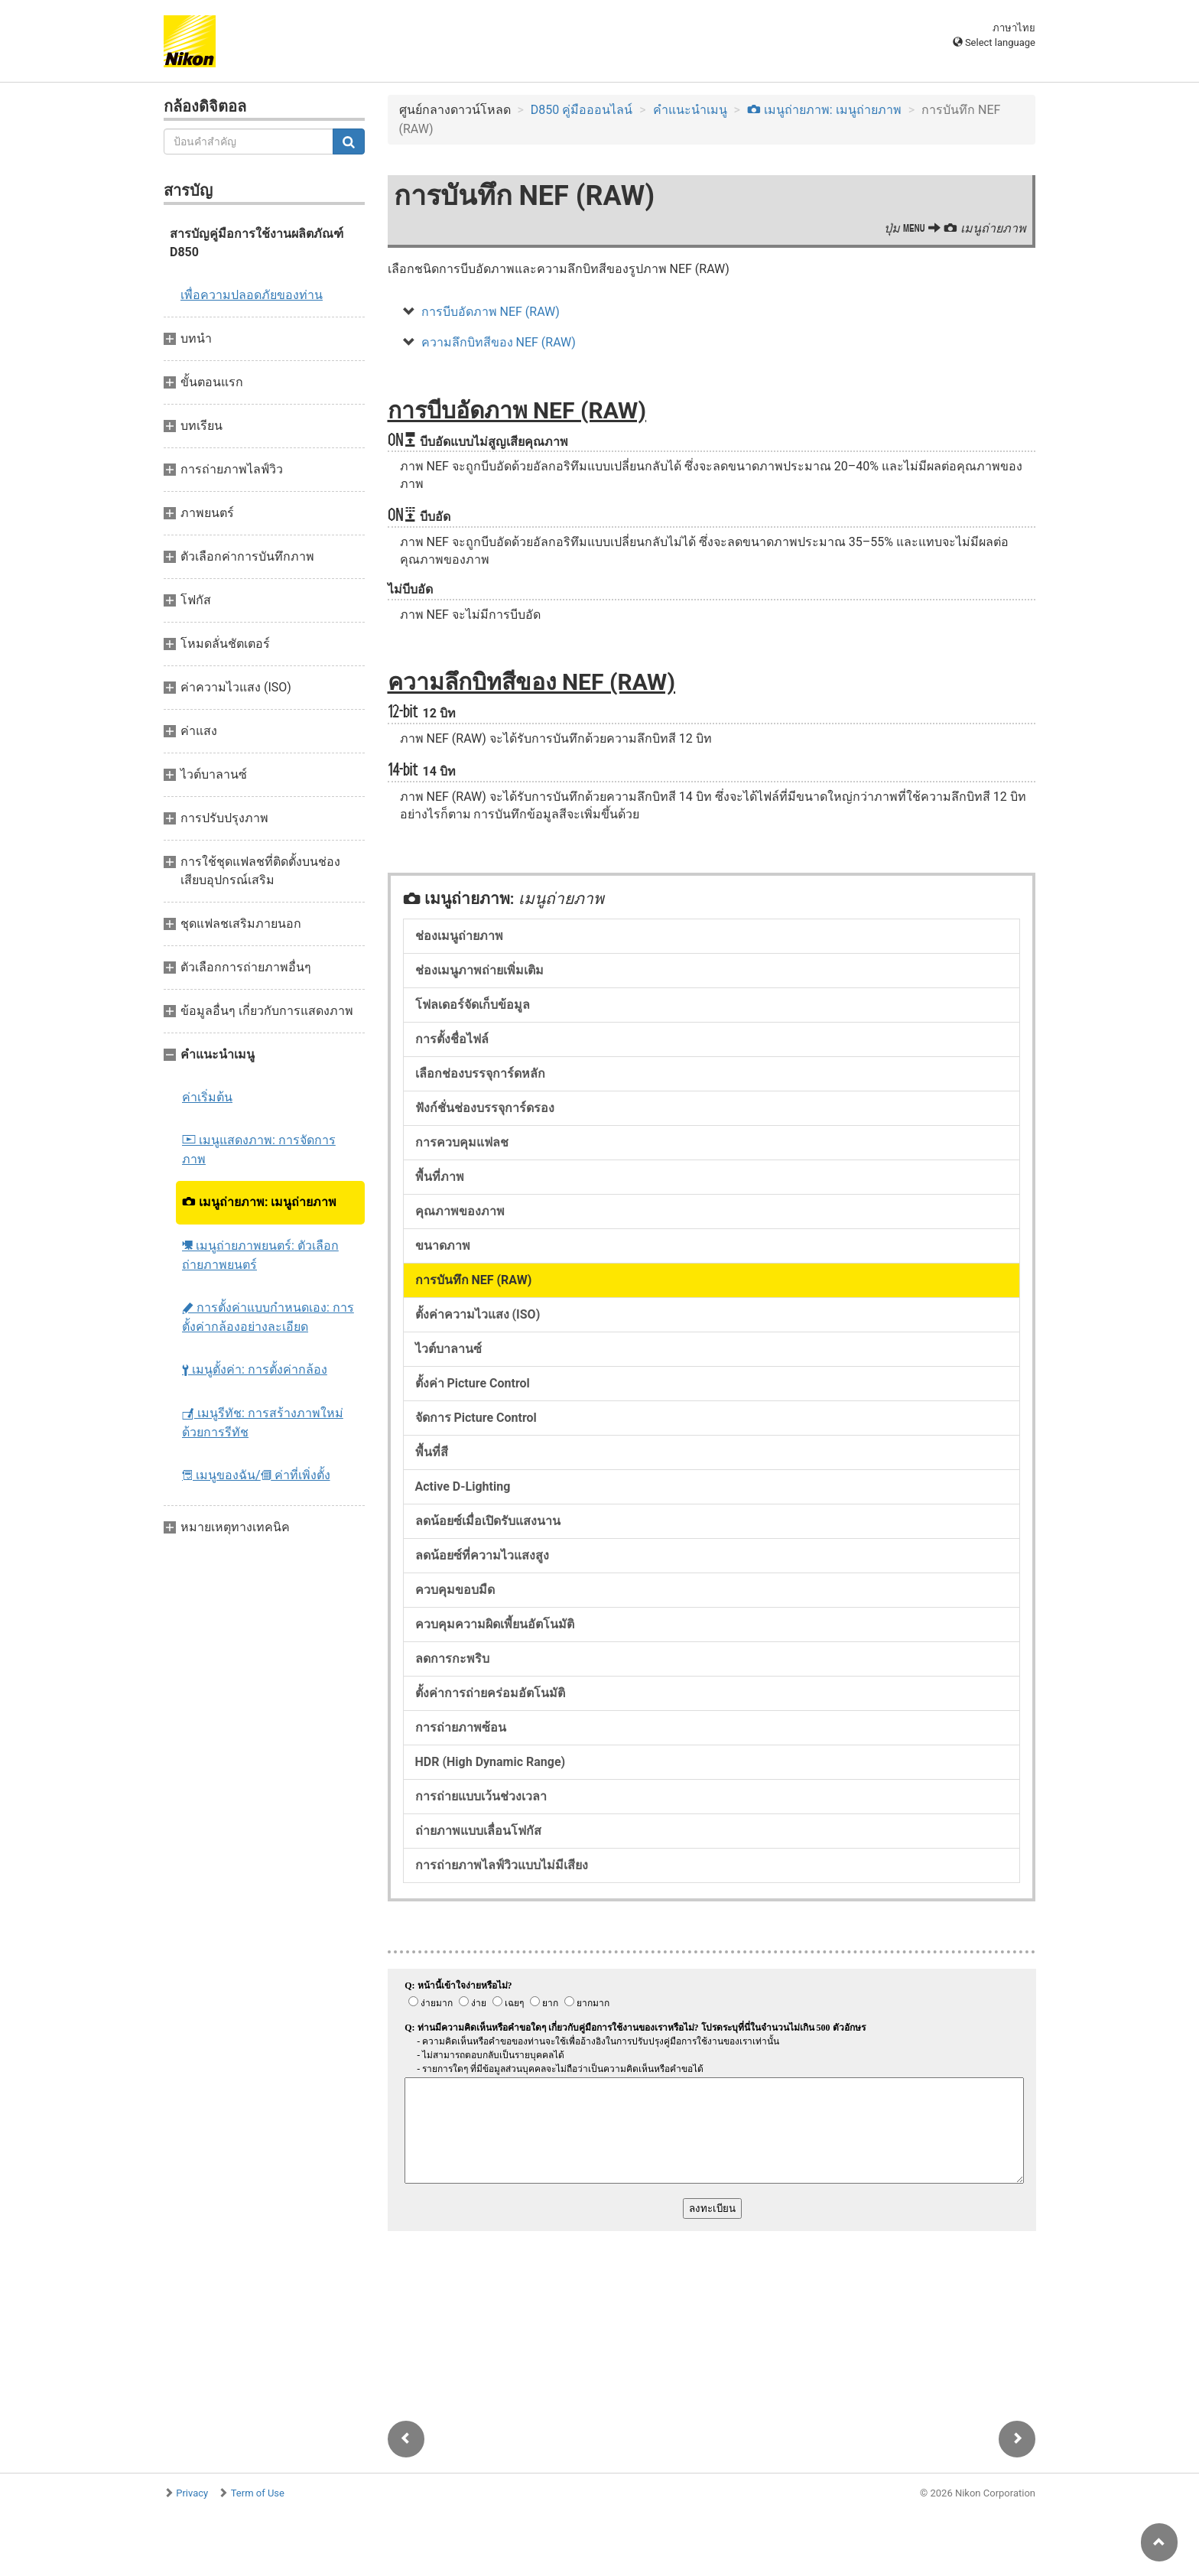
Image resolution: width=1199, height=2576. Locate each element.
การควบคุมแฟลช (462, 1142)
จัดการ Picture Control (476, 1417)
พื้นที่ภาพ (439, 1176)
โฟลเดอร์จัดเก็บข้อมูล (472, 1004)
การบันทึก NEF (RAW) (473, 1280)
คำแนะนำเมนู (690, 109)
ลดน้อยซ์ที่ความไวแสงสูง (482, 1555)
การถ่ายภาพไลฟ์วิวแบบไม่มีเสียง (501, 1865)
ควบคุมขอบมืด (455, 1589)
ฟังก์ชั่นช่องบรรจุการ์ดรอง (484, 1108)
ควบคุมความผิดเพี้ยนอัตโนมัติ (494, 1624)
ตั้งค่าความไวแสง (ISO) (478, 1314)
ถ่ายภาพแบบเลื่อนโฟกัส (478, 1830)
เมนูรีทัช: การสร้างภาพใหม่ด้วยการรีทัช (262, 1422)
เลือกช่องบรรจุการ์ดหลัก (480, 1073)
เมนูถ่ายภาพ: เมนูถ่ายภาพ (259, 1202)
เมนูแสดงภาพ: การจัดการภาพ (259, 1149)
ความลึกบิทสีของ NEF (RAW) (498, 342)
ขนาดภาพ (442, 1245)
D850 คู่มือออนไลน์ (581, 109)
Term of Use (257, 2493)
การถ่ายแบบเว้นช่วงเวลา (481, 1796)
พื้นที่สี (431, 1452)
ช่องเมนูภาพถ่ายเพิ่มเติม (479, 970)
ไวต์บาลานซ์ (448, 1349)
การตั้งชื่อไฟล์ (452, 1039)
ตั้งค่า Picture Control (472, 1383)
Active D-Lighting (463, 1486)
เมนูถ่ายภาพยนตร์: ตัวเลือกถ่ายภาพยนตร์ (260, 1255)
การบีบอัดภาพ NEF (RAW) (490, 311)
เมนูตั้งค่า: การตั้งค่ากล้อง (254, 1369)
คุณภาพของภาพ (460, 1211)
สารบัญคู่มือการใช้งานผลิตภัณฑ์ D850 (256, 242)
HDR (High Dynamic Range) (490, 1762)
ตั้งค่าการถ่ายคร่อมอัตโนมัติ (490, 1693)
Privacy (192, 2493)
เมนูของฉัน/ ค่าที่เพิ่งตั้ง (256, 1475)
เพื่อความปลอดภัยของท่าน (251, 295)
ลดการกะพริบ (452, 1658)
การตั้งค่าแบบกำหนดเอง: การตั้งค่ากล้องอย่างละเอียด (268, 1317)
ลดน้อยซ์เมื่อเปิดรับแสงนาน (488, 1521)
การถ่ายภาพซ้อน (460, 1727)
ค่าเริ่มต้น (207, 1097)
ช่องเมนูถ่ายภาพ (459, 936)
